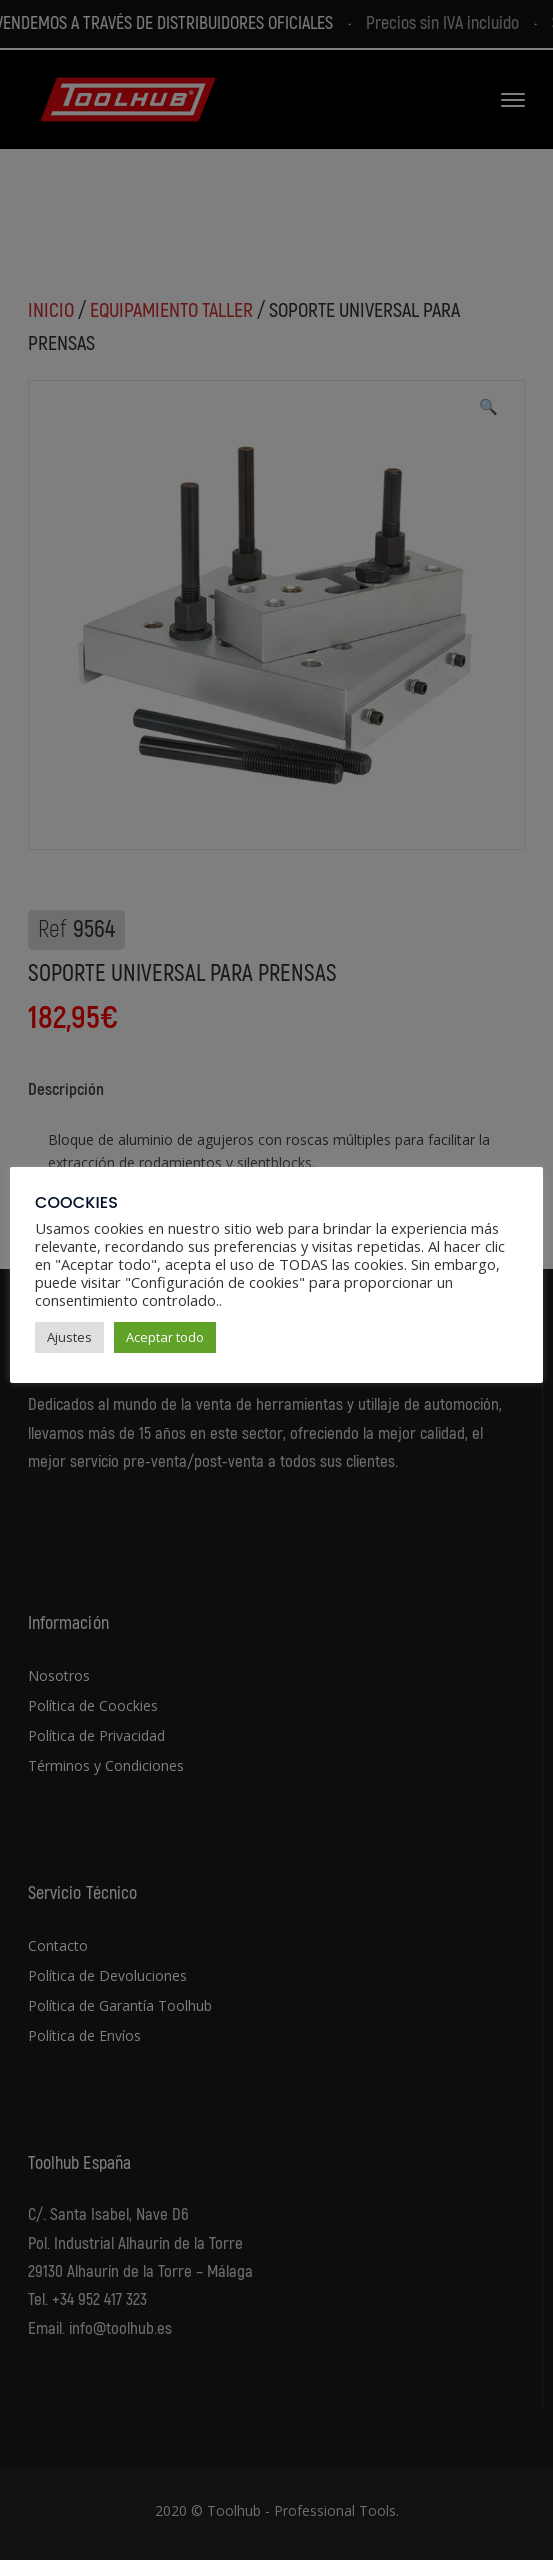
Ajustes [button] (69, 1337)
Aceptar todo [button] (165, 1337)
